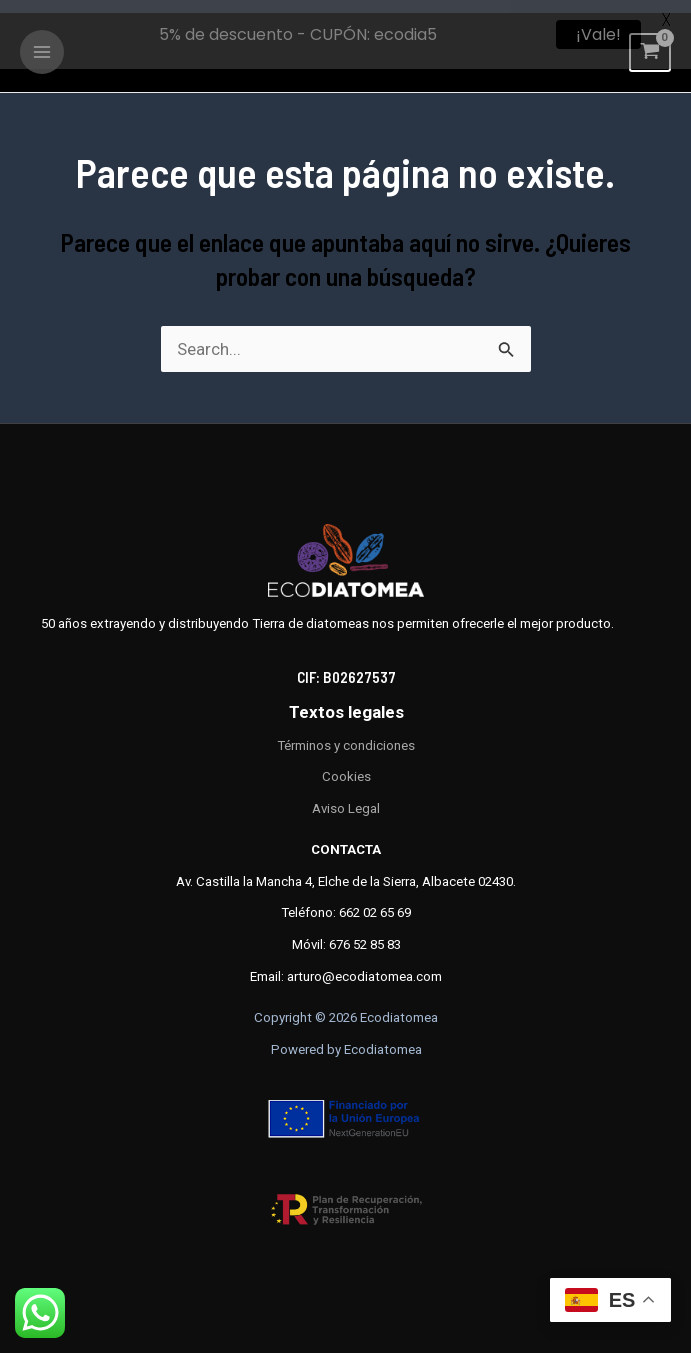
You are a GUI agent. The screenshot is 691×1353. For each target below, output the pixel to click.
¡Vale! (598, 34)
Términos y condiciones (346, 732)
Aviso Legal (346, 795)
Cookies (346, 763)
